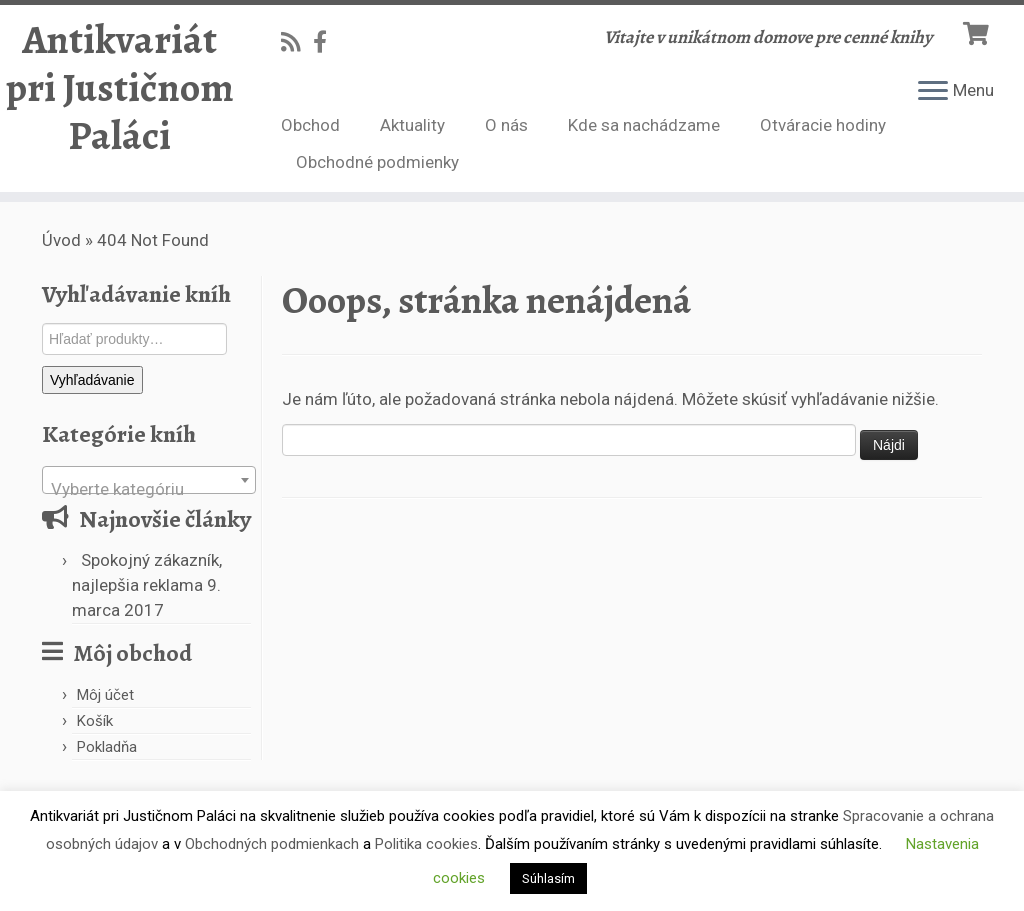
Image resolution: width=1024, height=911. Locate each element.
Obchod (310, 125)
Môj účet (105, 695)
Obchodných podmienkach (272, 844)
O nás (506, 125)
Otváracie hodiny (823, 125)
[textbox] (149, 489)
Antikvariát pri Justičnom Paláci (120, 88)
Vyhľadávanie (92, 380)
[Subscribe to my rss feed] (297, 42)
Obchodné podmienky (377, 162)
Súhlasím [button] (548, 878)
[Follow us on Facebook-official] (326, 42)
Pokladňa (107, 747)
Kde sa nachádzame (644, 125)
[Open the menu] (933, 92)
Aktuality (412, 125)
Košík (95, 721)
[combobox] (149, 480)
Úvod (61, 240)
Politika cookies (426, 844)
